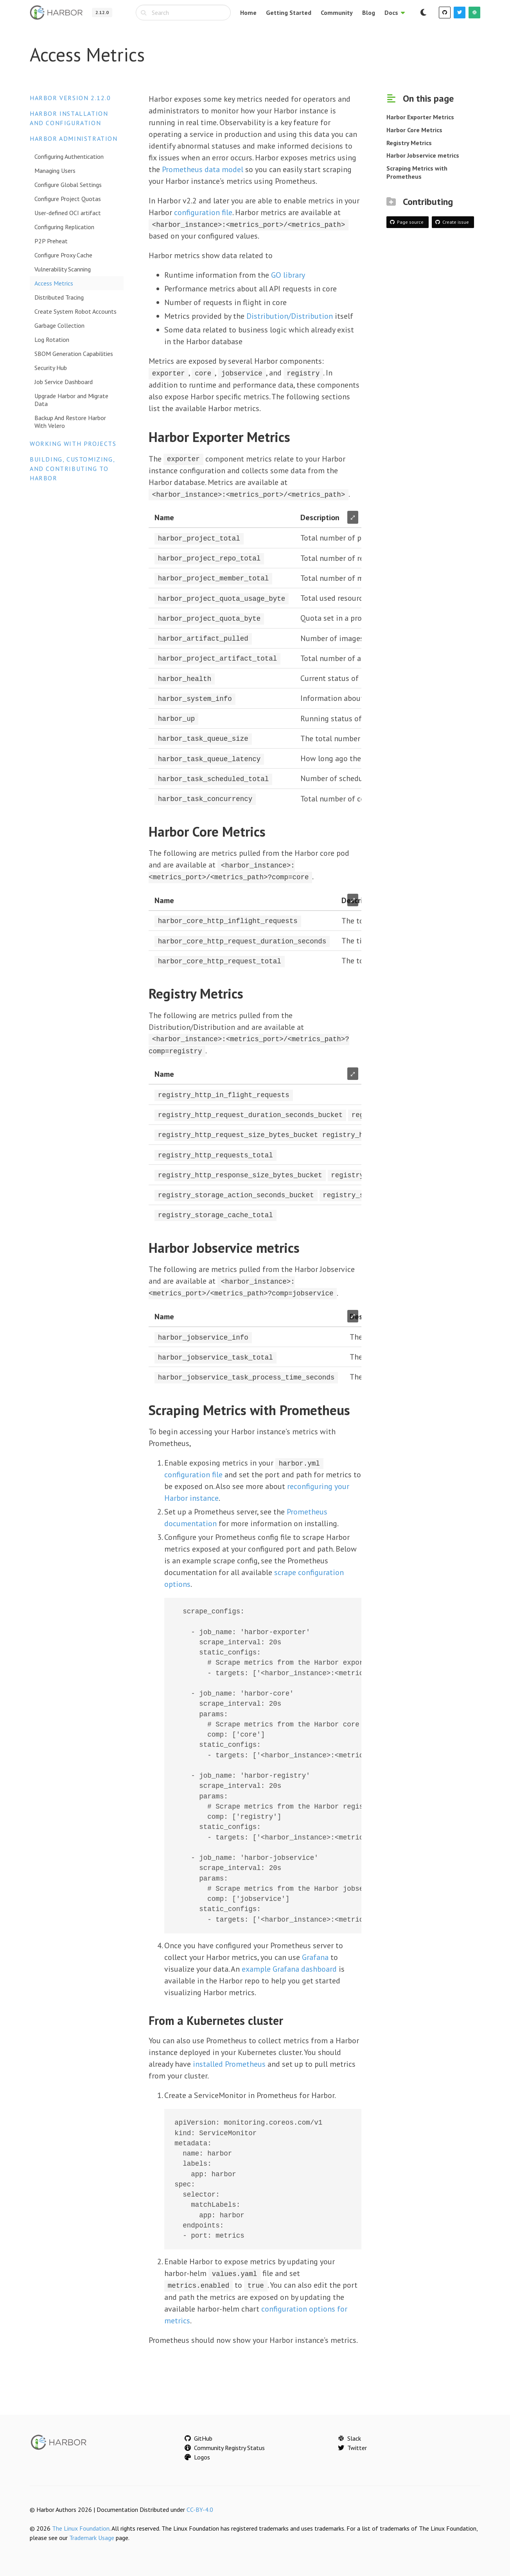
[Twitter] (459, 12)
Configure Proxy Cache (63, 255)
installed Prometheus (229, 2060)
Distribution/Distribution (289, 316)
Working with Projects (73, 443)
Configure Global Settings (68, 185)
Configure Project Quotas (67, 199)
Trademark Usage (91, 2534)
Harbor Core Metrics (414, 130)
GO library (288, 275)
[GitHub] (445, 12)
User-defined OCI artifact (67, 213)
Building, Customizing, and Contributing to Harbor (72, 468)
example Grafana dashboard (289, 1965)
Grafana (315, 1953)
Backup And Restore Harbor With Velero (70, 421)
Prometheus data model (202, 169)
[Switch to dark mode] (423, 12)
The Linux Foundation (81, 2524)
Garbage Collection (59, 325)
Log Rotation (51, 339)
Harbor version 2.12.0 (70, 98)
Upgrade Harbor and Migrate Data (71, 400)
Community (337, 12)
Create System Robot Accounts (75, 311)
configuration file (203, 212)
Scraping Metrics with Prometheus (416, 172)
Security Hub (50, 368)
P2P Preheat (51, 241)
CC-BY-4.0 (200, 2506)
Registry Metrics (409, 143)
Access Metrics (53, 283)
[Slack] (474, 12)
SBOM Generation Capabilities (73, 353)
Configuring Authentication (69, 156)
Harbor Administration (74, 138)
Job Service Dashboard (63, 382)
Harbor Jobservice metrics (422, 155)
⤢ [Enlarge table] (352, 516)
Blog (368, 12)
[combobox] (183, 12)
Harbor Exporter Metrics (420, 117)
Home (248, 12)
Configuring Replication (64, 227)
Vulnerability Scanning (62, 269)
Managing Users (54, 170)
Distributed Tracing (59, 297)
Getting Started (288, 12)
